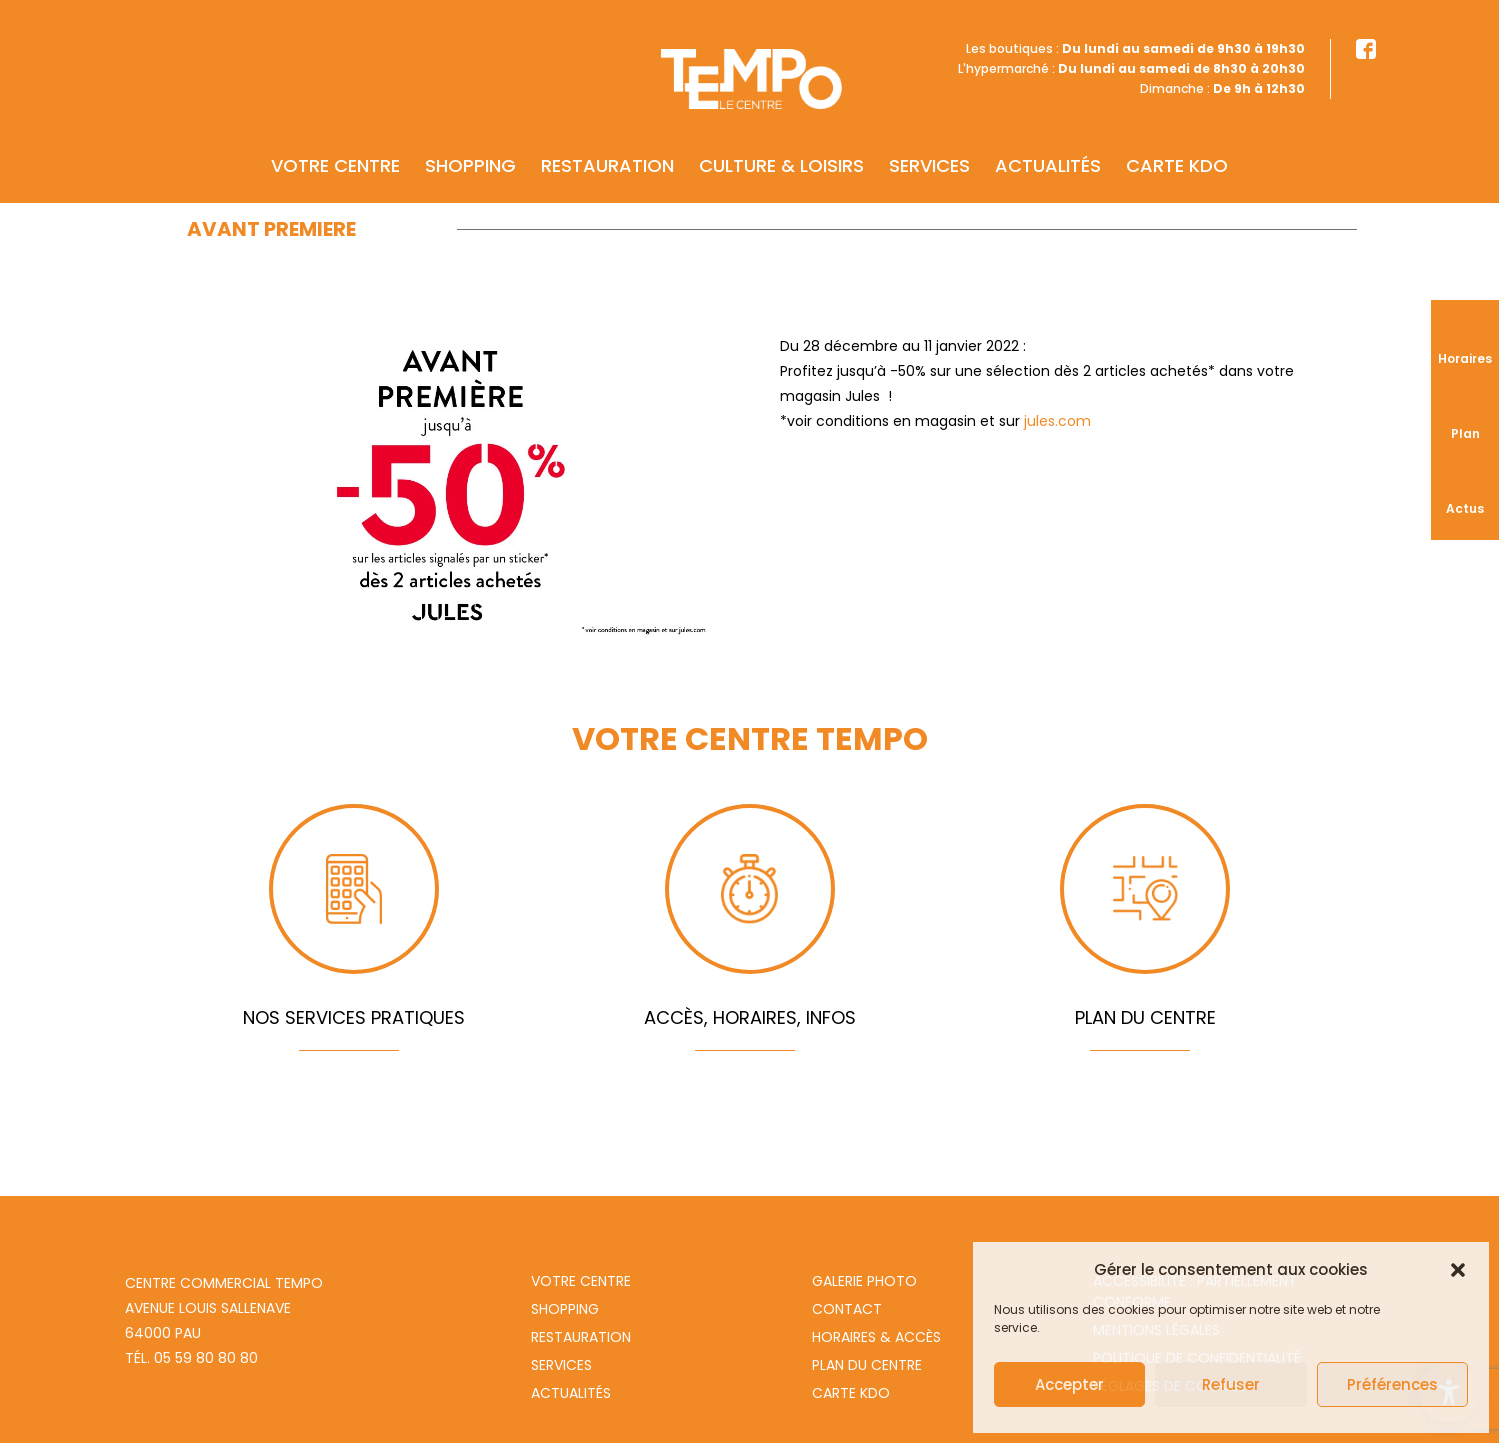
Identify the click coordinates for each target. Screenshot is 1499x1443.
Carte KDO (1177, 136)
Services (929, 136)
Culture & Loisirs (781, 136)
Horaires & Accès (876, 1337)
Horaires (1465, 358)
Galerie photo (864, 1281)
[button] (1458, 1270)
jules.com (1057, 421)
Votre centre (335, 136)
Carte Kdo (851, 1393)
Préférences (1392, 1384)
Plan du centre (867, 1365)
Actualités (1048, 136)
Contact (847, 1309)
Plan (1465, 433)
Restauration (607, 136)
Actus (1465, 508)
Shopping (470, 136)
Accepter (1069, 1384)
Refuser (1231, 1384)
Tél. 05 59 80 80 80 (191, 1358)
